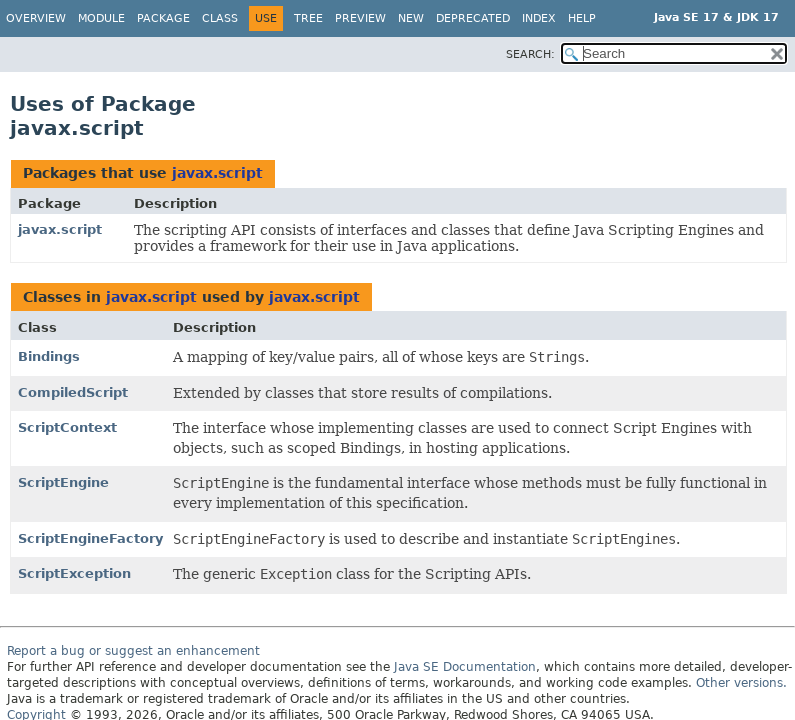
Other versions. (741, 683)
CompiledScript (73, 392)
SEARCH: (530, 54)
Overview (36, 18)
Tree (308, 18)
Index (539, 18)
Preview (360, 18)
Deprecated (473, 18)
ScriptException (74, 573)
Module (101, 18)
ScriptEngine (63, 482)
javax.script (217, 173)
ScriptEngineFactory (90, 538)
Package (163, 18)
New (411, 18)
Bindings (49, 356)
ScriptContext (67, 427)
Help (582, 18)
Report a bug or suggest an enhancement (133, 651)
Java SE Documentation (465, 667)
